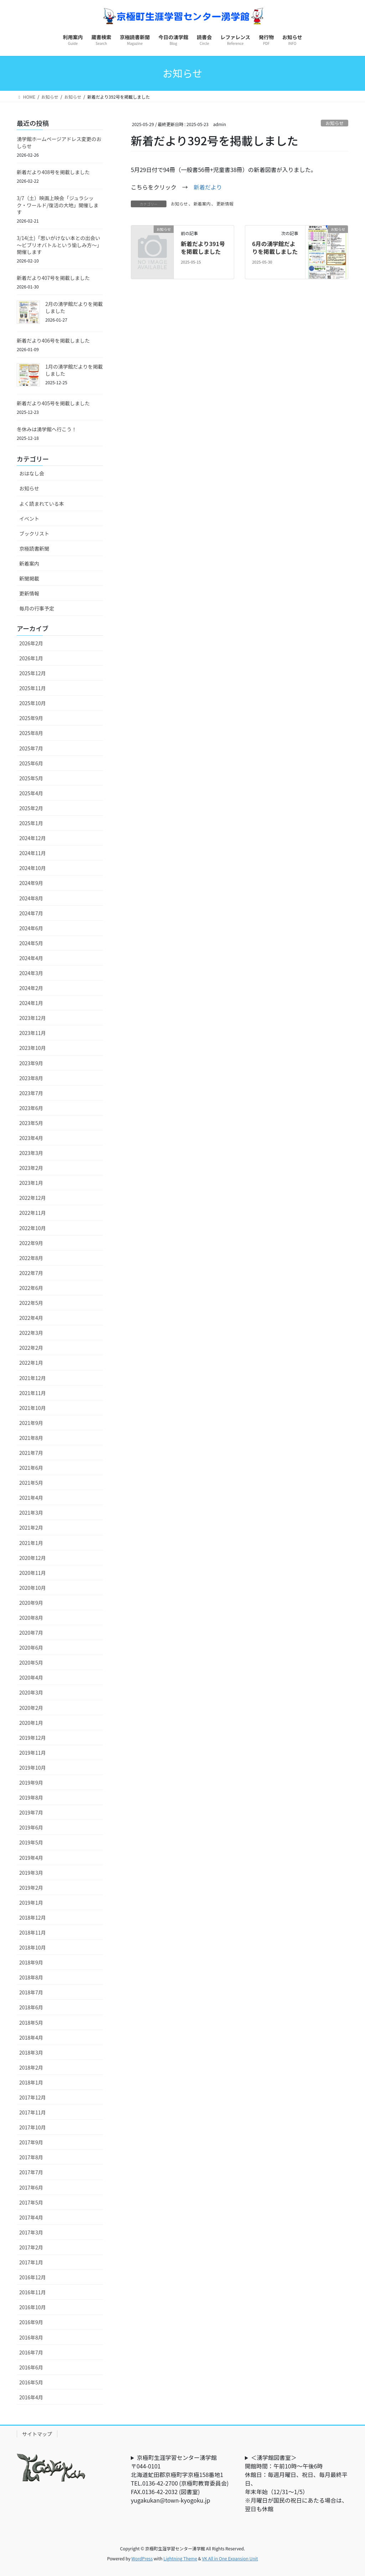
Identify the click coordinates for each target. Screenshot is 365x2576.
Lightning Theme (180, 2558)
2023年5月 (31, 1122)
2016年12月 (32, 2277)
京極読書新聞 (34, 548)
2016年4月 (31, 2397)
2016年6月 (31, 2367)
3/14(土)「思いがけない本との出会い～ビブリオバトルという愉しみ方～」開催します (59, 244)
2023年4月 (31, 1137)
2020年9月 (31, 1602)
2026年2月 (31, 643)
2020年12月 (32, 1557)
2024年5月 (31, 943)
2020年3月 (31, 1692)
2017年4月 (31, 2217)
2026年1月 (31, 658)
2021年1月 (31, 1542)
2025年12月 (32, 673)
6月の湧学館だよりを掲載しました (275, 247)
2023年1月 (31, 1182)
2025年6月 (31, 763)
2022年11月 (32, 1212)
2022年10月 (32, 1228)
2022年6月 (31, 1287)
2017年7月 (31, 2172)
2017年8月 (31, 2157)
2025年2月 (31, 808)
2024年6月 (31, 928)
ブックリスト (34, 533)
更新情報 (224, 204)
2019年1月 (31, 1902)
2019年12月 (32, 1737)
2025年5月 (31, 778)
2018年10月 (32, 1947)
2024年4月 (31, 958)
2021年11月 (32, 1392)
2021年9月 (31, 1422)
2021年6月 (31, 1467)
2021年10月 (32, 1407)
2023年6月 (31, 1108)
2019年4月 (31, 1857)
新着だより (208, 187)
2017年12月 (32, 2097)
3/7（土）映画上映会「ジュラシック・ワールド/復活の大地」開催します (57, 204)
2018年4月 (31, 2037)
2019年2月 (31, 1887)
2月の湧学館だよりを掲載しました (74, 307)
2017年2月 (31, 2247)
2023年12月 (32, 1017)
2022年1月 (31, 1362)
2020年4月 (31, 1677)
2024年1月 (31, 1002)
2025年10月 (32, 703)
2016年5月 (31, 2382)
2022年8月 (31, 1257)
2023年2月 (31, 1167)
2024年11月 (32, 853)
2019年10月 (32, 1767)
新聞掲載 (29, 578)
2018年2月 (31, 2067)
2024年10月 (32, 867)
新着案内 (202, 204)
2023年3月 (31, 1152)
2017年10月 (32, 2127)
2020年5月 (31, 1662)
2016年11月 (32, 2292)
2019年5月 (31, 1842)
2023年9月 (31, 1063)
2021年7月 (31, 1452)
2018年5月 (31, 2022)
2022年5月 (31, 1302)
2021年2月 (31, 1527)
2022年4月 (31, 1317)
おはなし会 (31, 473)
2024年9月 (31, 882)
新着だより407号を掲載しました (53, 277)
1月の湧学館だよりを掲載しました (74, 370)
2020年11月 (32, 1572)
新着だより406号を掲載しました (53, 340)
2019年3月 (31, 1872)
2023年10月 (32, 1047)
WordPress (142, 2558)
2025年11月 (32, 688)
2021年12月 (32, 1377)
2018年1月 (31, 2082)
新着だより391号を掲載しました (203, 247)
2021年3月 (31, 1512)
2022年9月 (31, 1243)
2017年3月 (31, 2232)
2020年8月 (31, 1617)
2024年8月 (31, 898)
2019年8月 (31, 1797)
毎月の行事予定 (36, 608)
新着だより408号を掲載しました (53, 172)
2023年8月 (31, 1078)
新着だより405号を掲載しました (53, 403)
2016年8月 (31, 2337)
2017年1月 (31, 2262)
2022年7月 (31, 1272)
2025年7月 (31, 748)
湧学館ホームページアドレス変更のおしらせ (59, 142)
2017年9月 (31, 2142)
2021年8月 (31, 1437)
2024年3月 (31, 973)
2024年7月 (31, 913)
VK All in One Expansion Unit (230, 2558)
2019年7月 (31, 1812)
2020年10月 (32, 1587)
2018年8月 (31, 1977)
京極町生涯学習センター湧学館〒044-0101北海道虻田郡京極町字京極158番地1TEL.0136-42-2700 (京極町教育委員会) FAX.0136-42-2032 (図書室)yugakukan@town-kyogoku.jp (182, 2478)
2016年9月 (31, 2322)
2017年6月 (31, 2187)
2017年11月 (32, 2112)
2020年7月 (31, 1632)
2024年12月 (32, 838)
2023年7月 (31, 1093)
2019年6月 (31, 1827)
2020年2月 (31, 1707)
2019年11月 (32, 1752)
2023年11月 (32, 1032)
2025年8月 (31, 733)
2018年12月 (32, 1917)
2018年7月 (31, 1992)
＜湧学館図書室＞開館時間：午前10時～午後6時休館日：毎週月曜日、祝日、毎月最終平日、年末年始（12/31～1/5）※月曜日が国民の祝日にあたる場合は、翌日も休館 (296, 2483)
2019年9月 (31, 1782)
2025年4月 (31, 793)
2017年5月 (31, 2202)
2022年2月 (31, 1347)
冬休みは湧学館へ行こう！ (47, 429)
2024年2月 (31, 988)
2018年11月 (32, 1932)
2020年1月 (31, 1722)
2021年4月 (31, 1497)
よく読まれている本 (41, 503)
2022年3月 (31, 1332)
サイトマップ (37, 2433)
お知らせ (334, 123)
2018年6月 (31, 2007)
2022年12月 (32, 1197)
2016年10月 (32, 2307)
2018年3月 (31, 2052)
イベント (29, 518)
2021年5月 (31, 1482)
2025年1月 (31, 823)
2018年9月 (31, 1962)
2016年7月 (31, 2352)
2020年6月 (31, 1647)
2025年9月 (31, 718)
